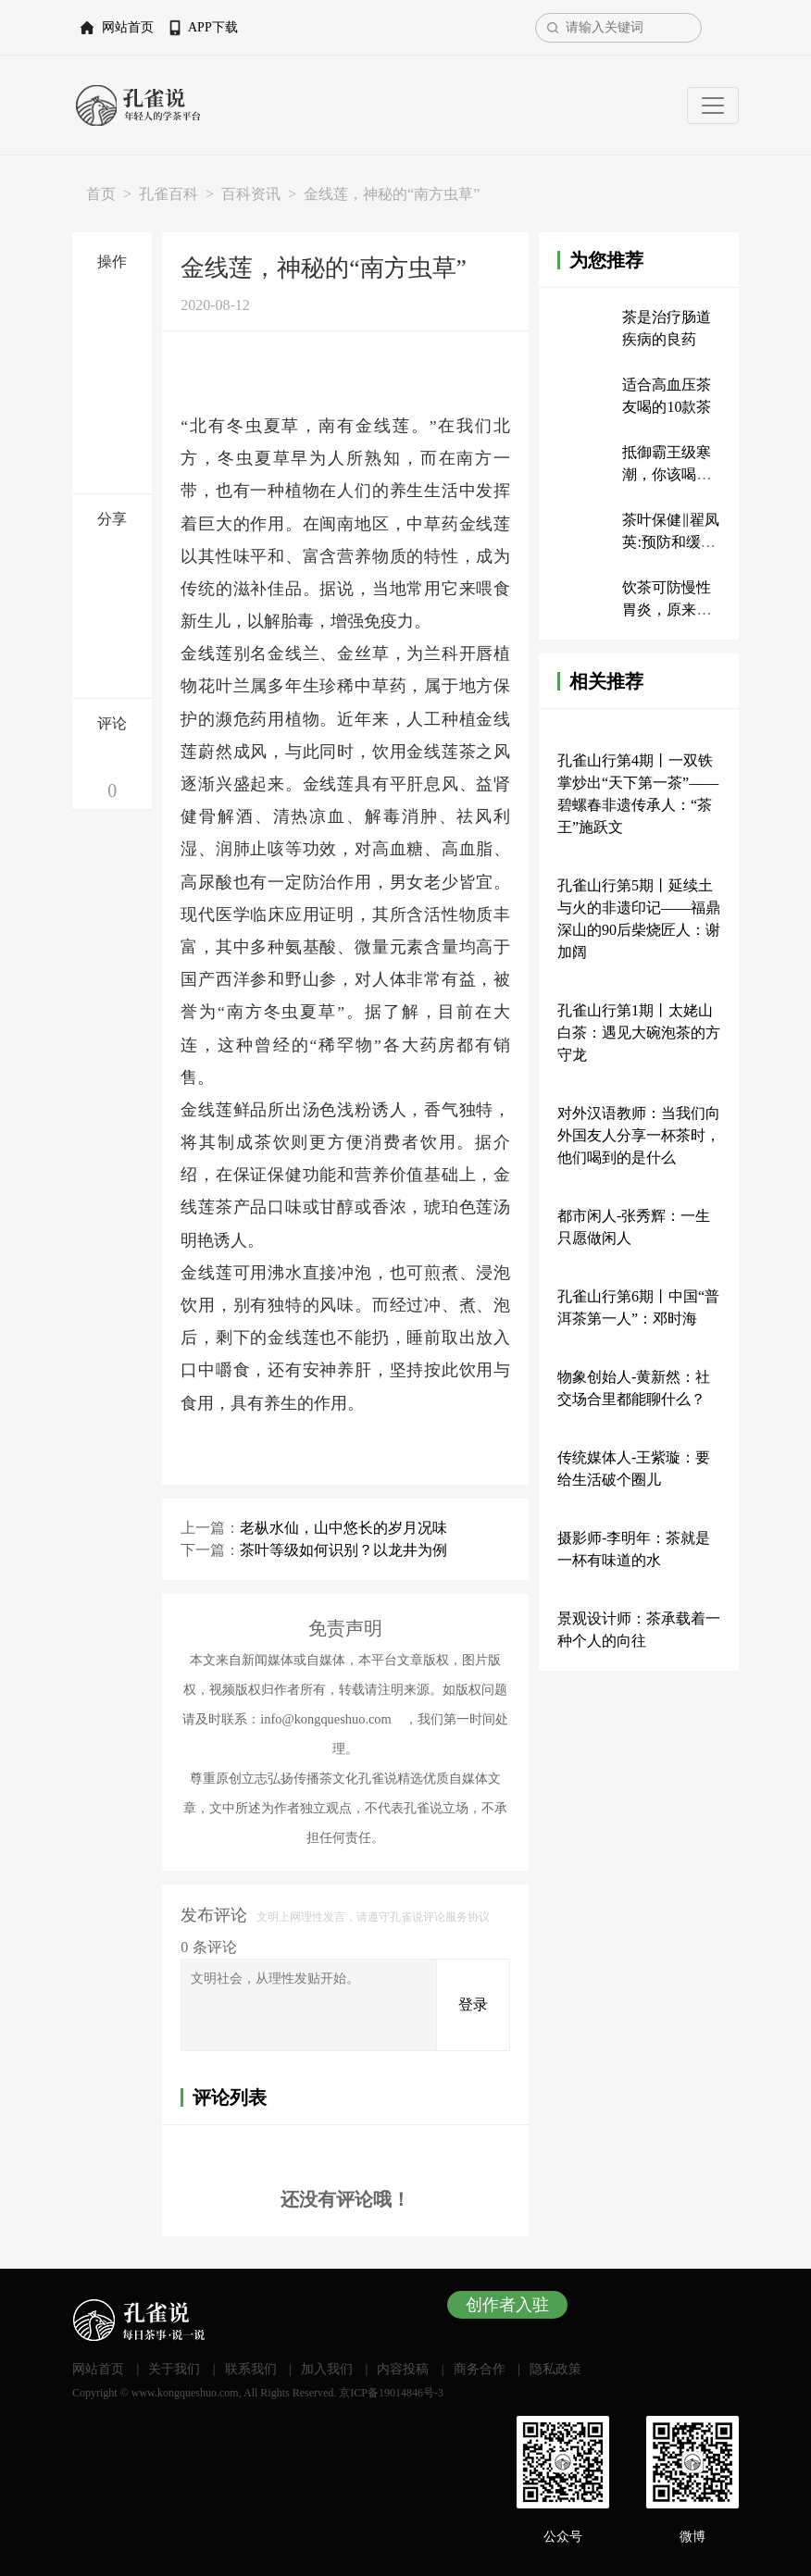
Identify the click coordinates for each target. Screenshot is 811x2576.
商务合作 (479, 2369)
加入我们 (327, 2369)
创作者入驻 (507, 2305)
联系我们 (251, 2369)
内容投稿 (403, 2369)
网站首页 (128, 27)
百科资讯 (251, 194)
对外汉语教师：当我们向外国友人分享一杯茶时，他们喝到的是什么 (638, 1135)
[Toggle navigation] (713, 105)
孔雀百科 (168, 194)
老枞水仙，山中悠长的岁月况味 (343, 1528)
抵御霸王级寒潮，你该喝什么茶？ (666, 474)
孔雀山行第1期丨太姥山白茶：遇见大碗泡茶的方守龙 (638, 1032)
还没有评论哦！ (345, 2199)
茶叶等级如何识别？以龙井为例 (343, 1550)
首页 (101, 194)
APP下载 (213, 27)
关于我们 (174, 2369)
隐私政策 (555, 2369)
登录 (473, 2004)
